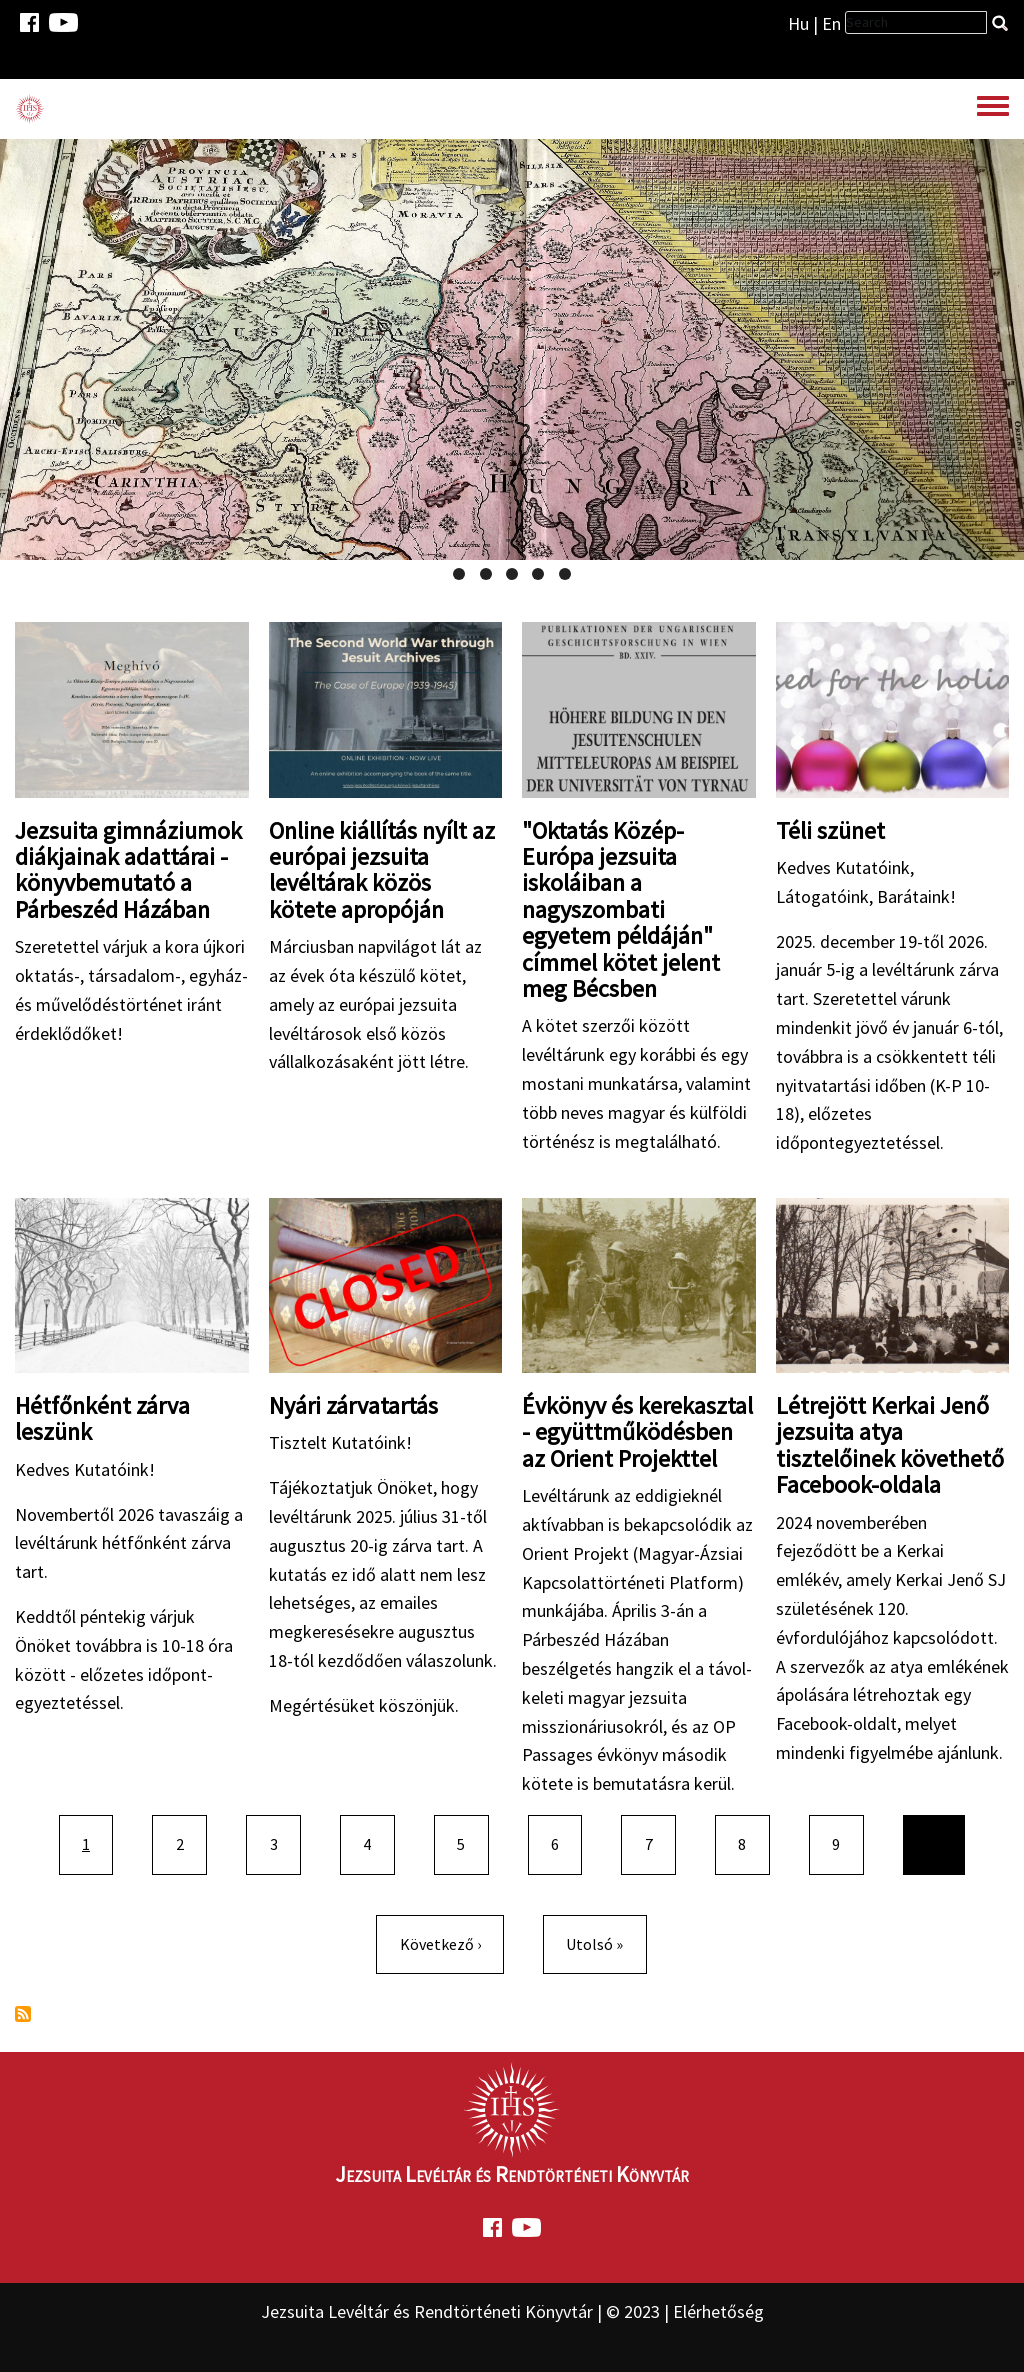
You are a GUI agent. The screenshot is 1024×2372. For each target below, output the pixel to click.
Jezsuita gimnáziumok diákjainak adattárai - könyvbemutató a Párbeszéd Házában (128, 870)
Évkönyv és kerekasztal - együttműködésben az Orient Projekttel (637, 1432)
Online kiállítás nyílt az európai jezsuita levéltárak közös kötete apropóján (382, 870)
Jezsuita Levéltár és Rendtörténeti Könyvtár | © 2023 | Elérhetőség (512, 2311)
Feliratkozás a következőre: (23, 2014)
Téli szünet (830, 830)
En (831, 23)
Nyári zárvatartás (353, 1405)
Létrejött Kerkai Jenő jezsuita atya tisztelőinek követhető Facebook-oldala (890, 1445)
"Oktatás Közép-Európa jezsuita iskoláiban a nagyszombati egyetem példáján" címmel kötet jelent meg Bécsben (621, 909)
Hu (798, 23)
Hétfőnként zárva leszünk (102, 1418)
